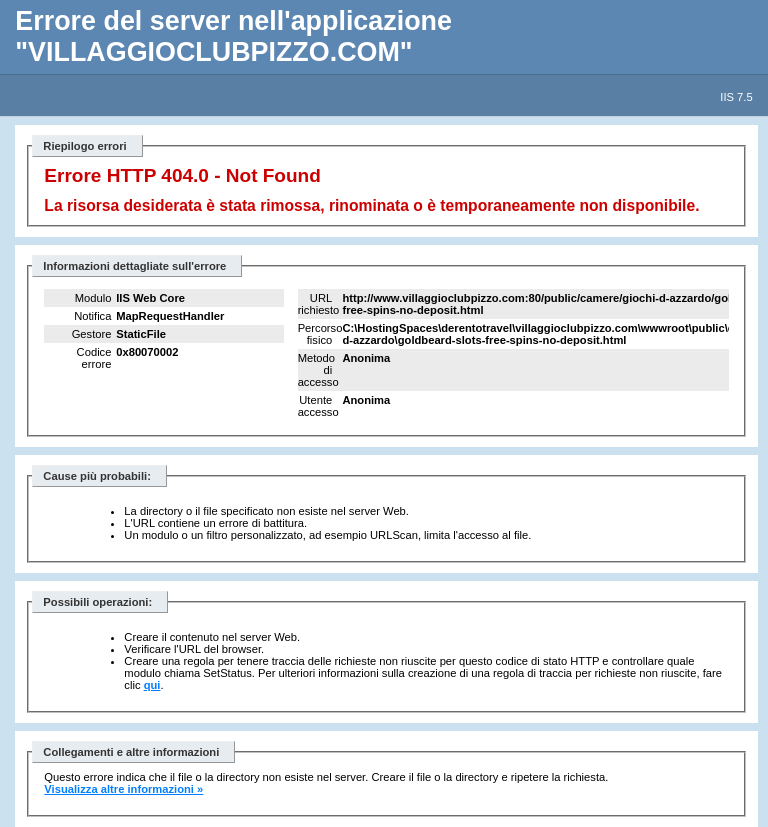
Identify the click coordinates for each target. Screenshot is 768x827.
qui (152, 685)
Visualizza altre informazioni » (123, 789)
